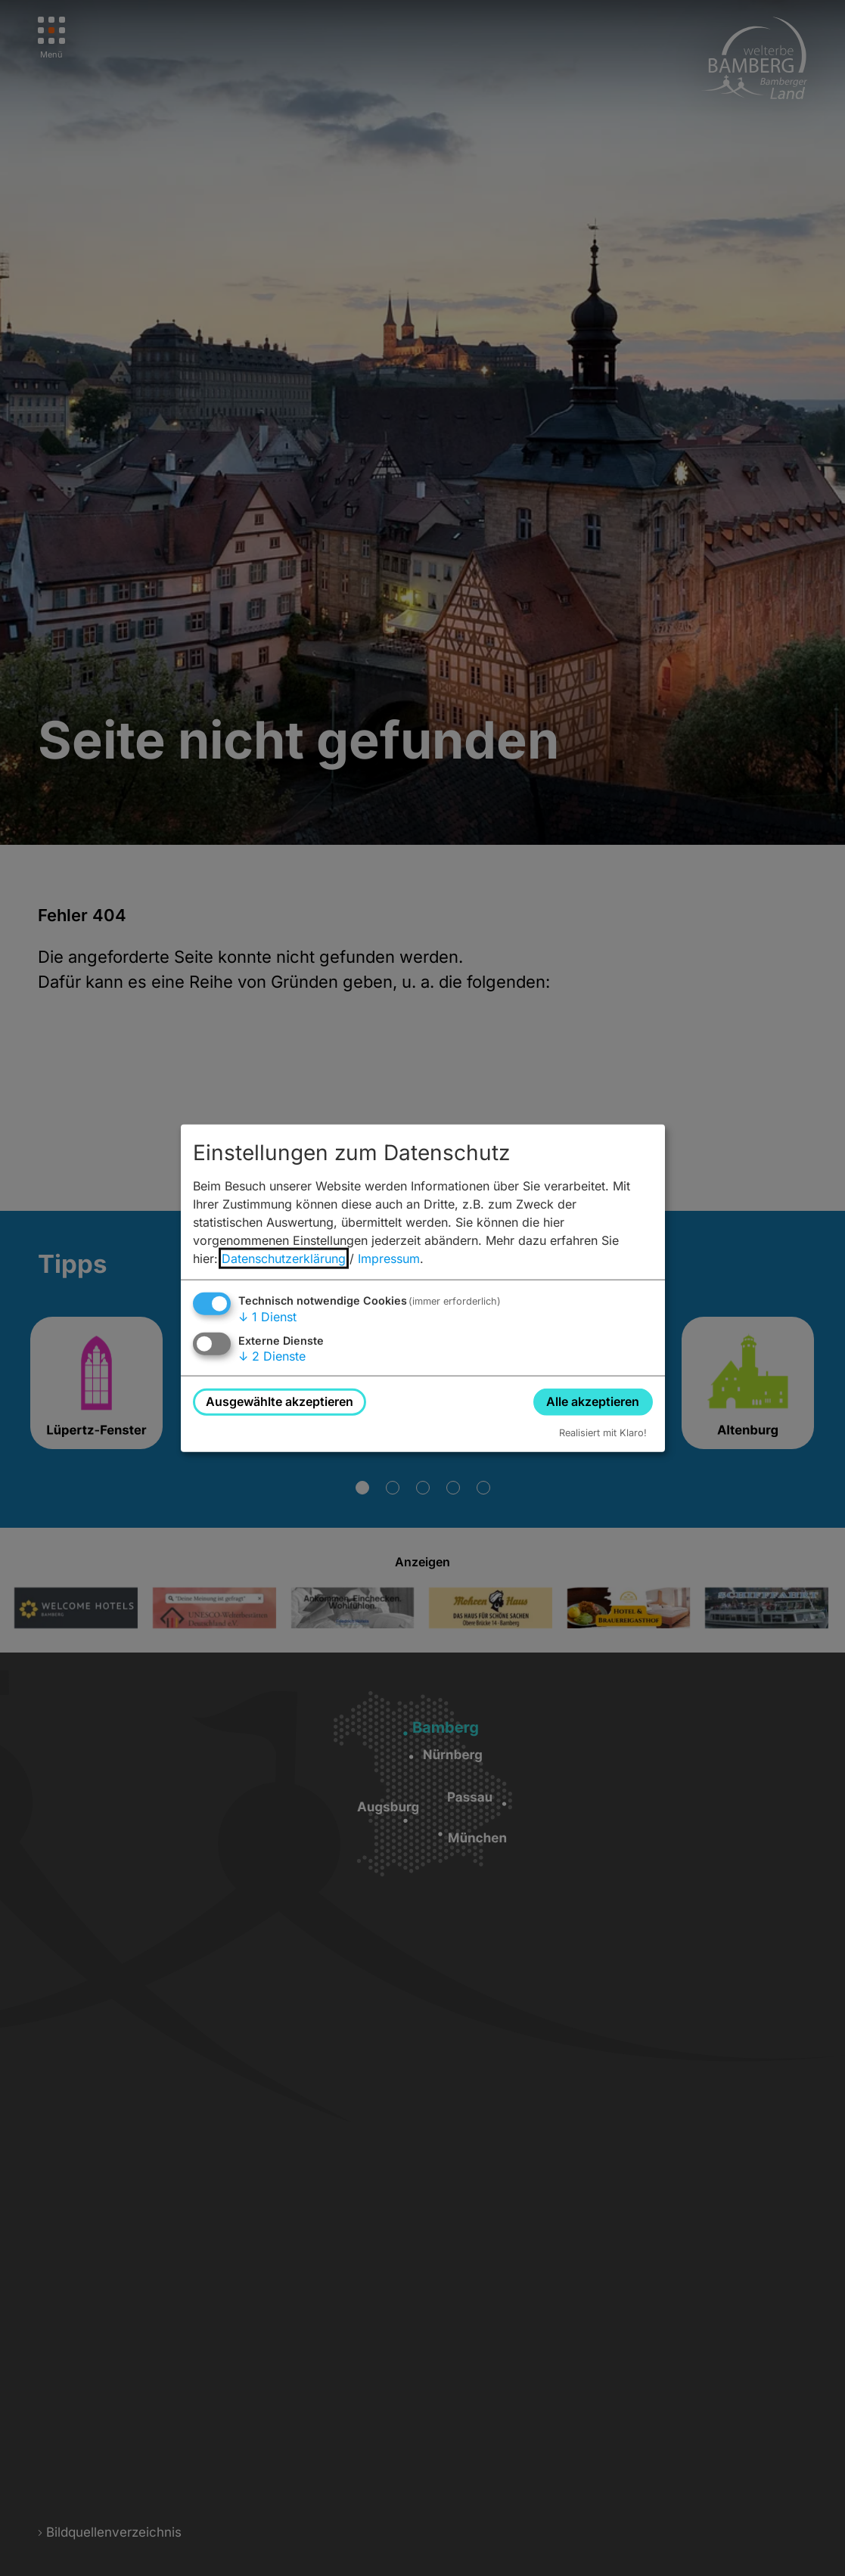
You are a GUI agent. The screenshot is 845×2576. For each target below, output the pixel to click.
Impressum (389, 1258)
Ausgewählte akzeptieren (279, 1401)
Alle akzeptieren (592, 1401)
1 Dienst (267, 1316)
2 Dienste (272, 1356)
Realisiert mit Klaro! (603, 1432)
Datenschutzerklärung (284, 1258)
